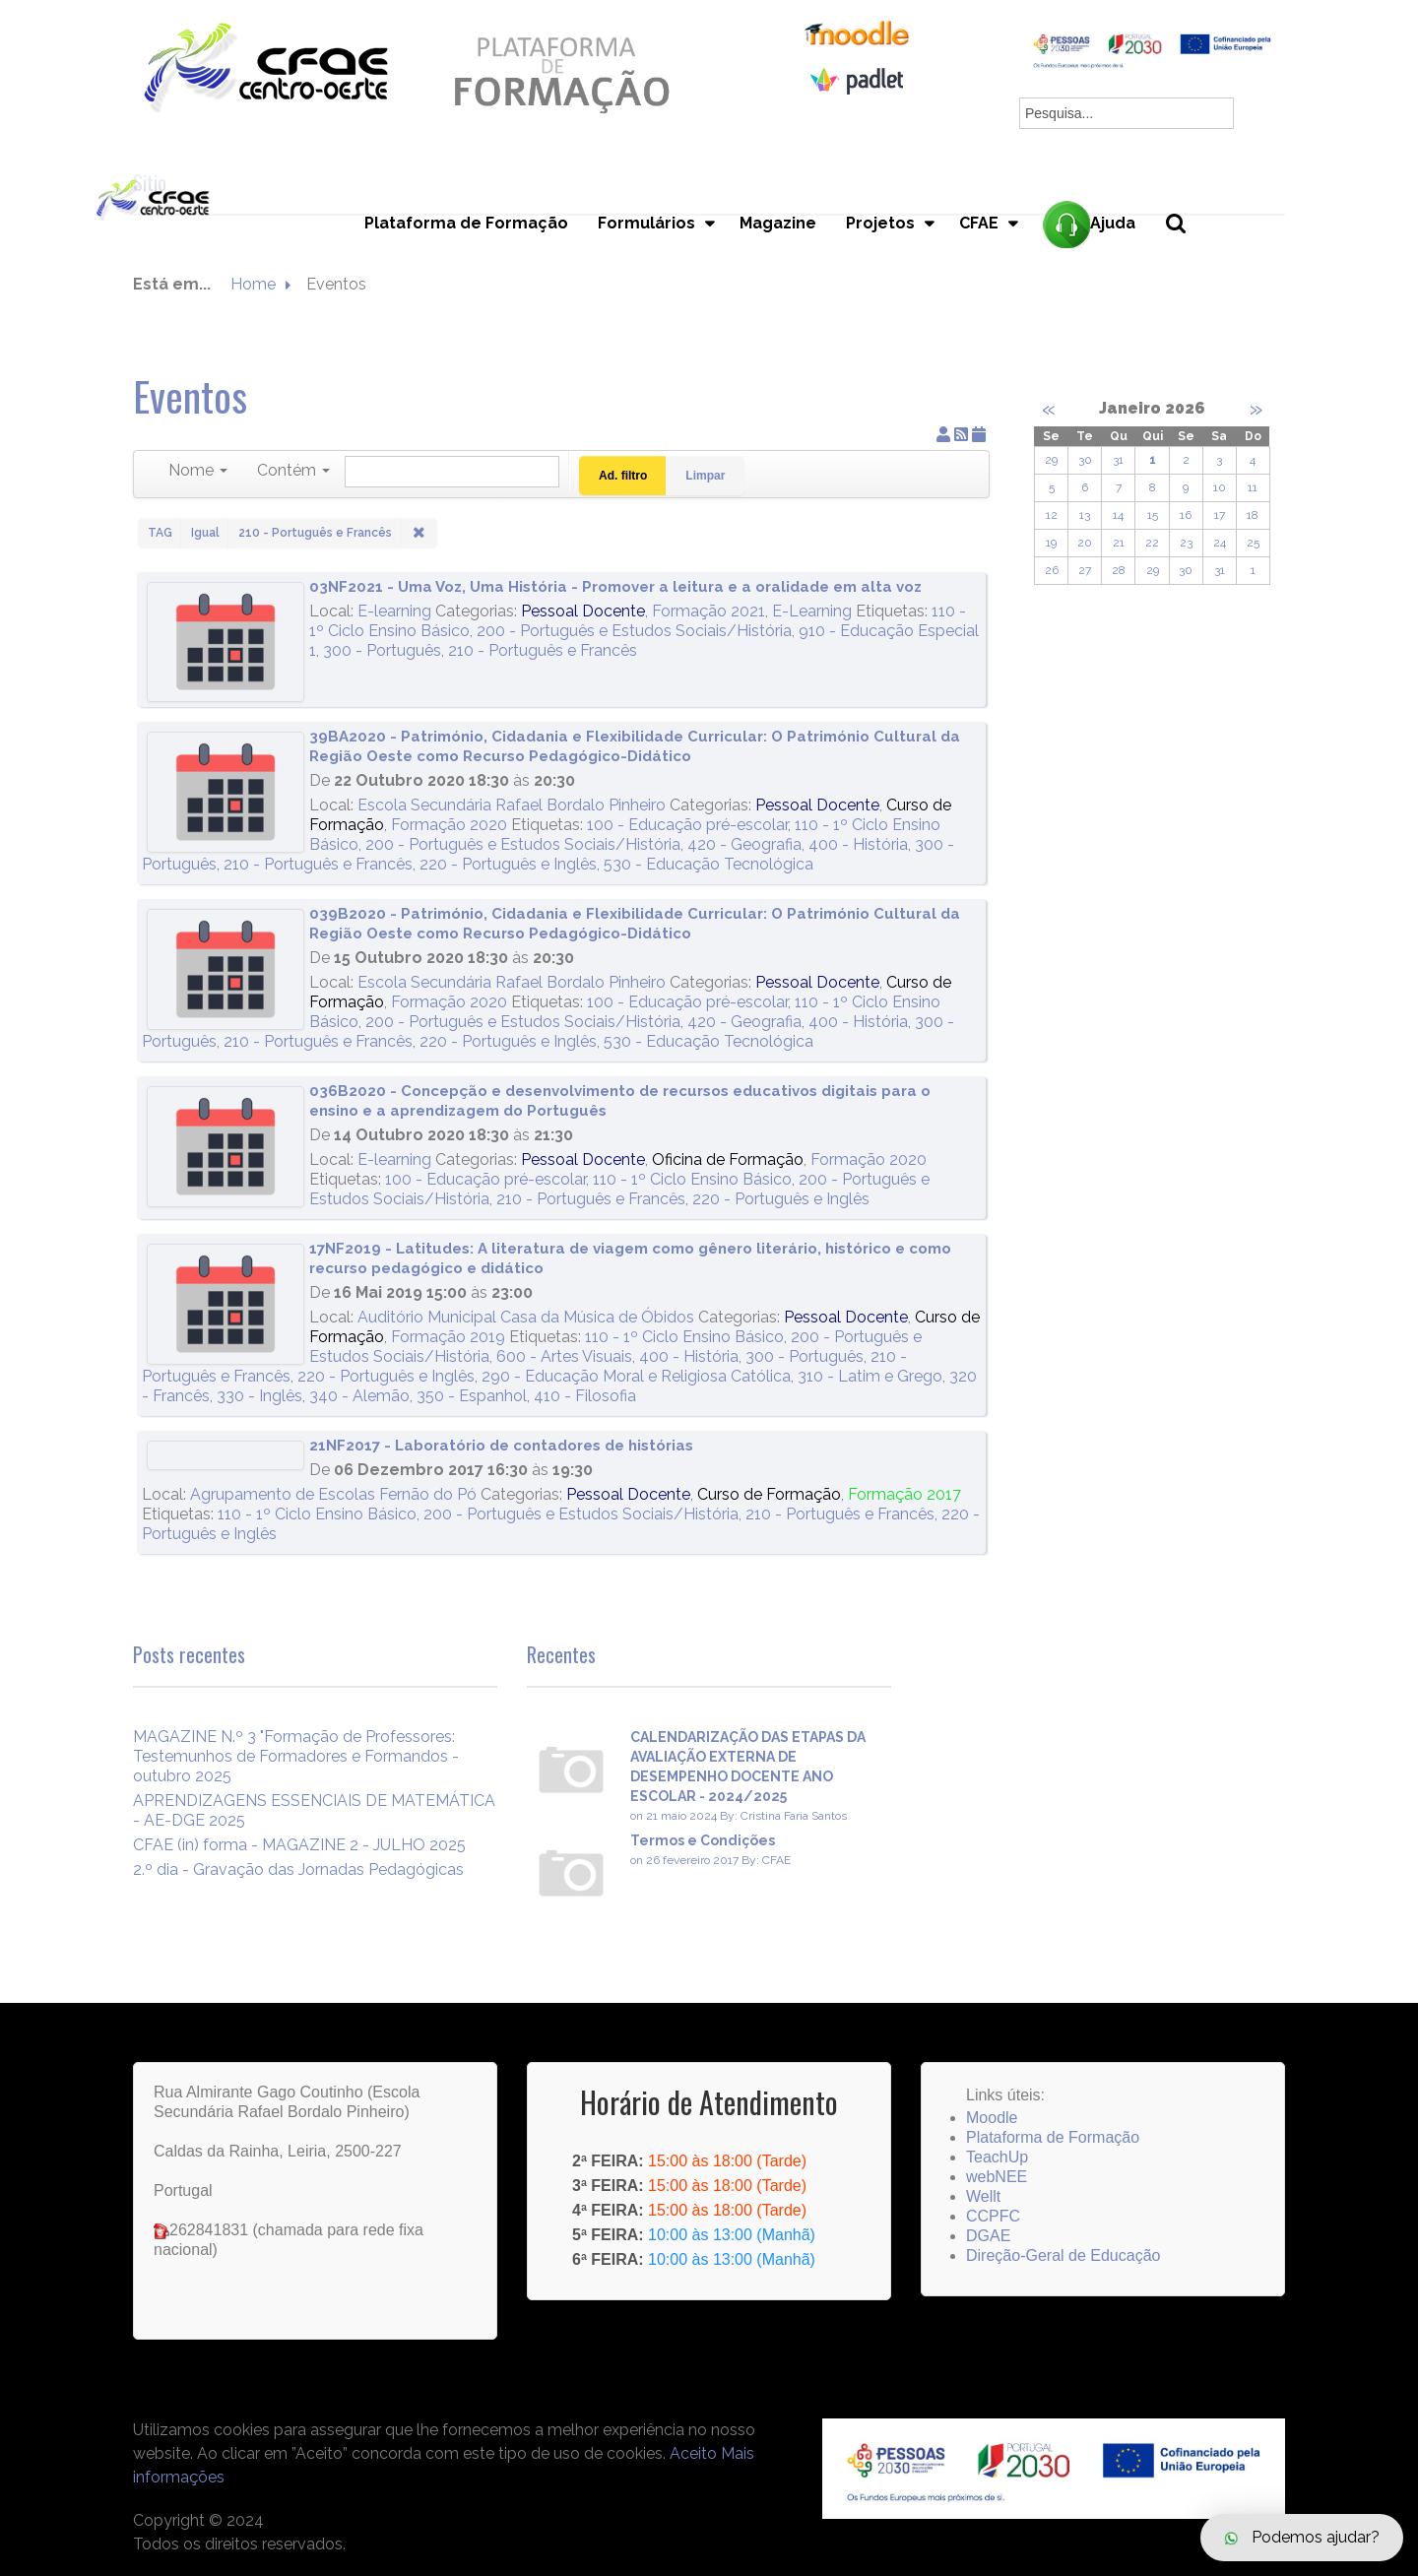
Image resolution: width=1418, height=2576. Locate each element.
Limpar (705, 476)
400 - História (858, 844)
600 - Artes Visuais (564, 1356)
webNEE (996, 2176)
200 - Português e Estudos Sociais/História (634, 630)
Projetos (880, 223)
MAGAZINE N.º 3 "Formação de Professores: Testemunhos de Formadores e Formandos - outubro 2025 (296, 1756)
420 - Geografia (744, 844)
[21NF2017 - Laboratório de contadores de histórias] (225, 1455)
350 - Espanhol (472, 1395)
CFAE (979, 223)
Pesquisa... (1187, 256)
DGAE (988, 2235)
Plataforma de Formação (466, 223)
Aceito (693, 2453)
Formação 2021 (708, 611)
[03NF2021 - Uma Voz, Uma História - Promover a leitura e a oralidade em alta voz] (225, 642)
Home (253, 284)
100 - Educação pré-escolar (687, 824)
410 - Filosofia (585, 1395)
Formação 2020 (449, 824)
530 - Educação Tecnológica (708, 864)
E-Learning (812, 611)
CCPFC (993, 2216)
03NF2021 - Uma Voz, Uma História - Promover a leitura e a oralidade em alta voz (615, 587)
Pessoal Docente (583, 611)
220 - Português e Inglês (508, 864)
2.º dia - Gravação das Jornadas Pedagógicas (298, 1869)
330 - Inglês (259, 1395)
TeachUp (997, 2157)
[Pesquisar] (452, 471)
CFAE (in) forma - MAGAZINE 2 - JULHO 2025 (299, 1844)
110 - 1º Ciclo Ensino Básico (692, 1179)
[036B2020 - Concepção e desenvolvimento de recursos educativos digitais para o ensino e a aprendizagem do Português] (225, 1146)
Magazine (778, 223)
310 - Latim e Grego (870, 1376)
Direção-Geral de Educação (1063, 2255)
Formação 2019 (448, 1336)
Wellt (983, 2196)
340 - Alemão (359, 1395)
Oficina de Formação (728, 1159)
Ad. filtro (623, 476)
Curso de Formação (769, 1494)
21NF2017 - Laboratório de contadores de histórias (501, 1445)
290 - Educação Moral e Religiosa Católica (636, 1376)
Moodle (991, 2117)
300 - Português (382, 650)
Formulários (646, 223)
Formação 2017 (904, 1494)
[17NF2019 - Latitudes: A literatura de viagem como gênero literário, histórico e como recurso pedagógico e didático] (225, 1304)
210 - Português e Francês (542, 650)
